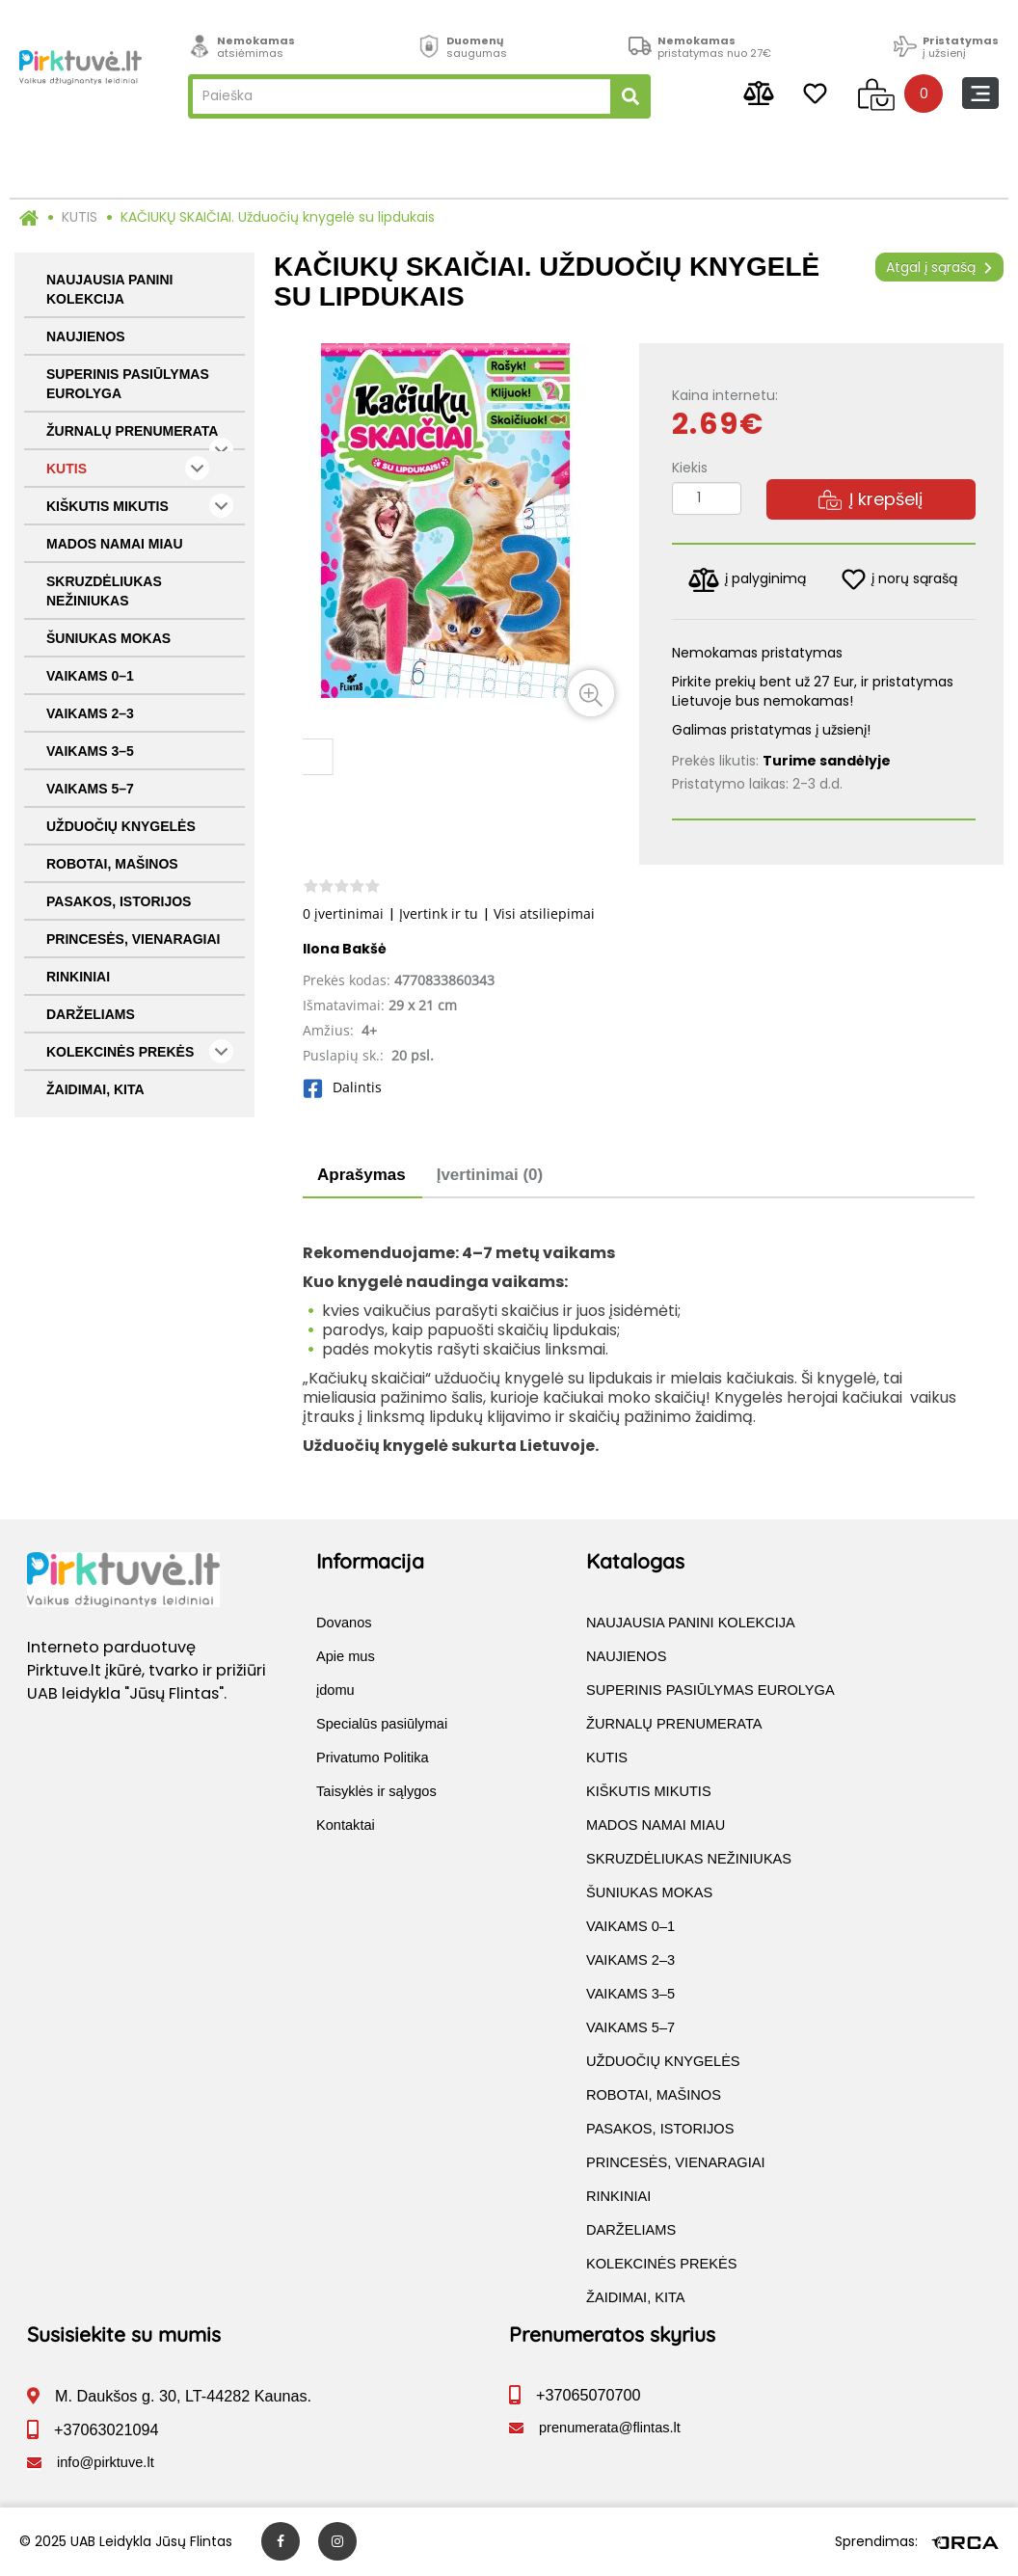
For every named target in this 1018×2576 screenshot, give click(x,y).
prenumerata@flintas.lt (610, 2428)
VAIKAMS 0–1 (90, 676)
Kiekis (690, 467)
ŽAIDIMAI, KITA (95, 1089)
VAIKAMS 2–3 (90, 713)
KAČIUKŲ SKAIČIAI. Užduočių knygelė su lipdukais (278, 217)
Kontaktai (345, 1826)
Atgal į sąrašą (939, 267)
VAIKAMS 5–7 (90, 788)
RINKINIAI (78, 976)
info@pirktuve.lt (105, 2463)
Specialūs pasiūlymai (381, 1724)
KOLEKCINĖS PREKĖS (139, 1051)
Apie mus (345, 1657)
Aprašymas (361, 1175)
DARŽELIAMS (90, 1014)
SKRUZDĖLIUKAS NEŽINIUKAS (104, 591)
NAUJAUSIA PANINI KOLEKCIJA (109, 289)
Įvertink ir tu (438, 913)
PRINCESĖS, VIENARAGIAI (133, 939)
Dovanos (344, 1623)
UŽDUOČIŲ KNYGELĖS (121, 826)
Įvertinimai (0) (490, 1175)
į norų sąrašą (899, 579)
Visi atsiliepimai (544, 913)
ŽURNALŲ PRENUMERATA (139, 436)
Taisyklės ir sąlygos (376, 1792)
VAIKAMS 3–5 (90, 751)
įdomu (335, 1691)
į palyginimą (747, 580)
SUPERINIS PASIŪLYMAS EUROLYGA (127, 383)
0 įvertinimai (343, 913)
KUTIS (79, 217)
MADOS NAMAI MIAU (114, 543)
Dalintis (342, 1087)
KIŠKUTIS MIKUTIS (139, 506)
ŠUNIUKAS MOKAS (108, 638)
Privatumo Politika (372, 1758)
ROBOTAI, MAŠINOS (112, 864)
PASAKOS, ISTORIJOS (118, 901)
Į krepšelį (870, 499)
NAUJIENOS (85, 336)
